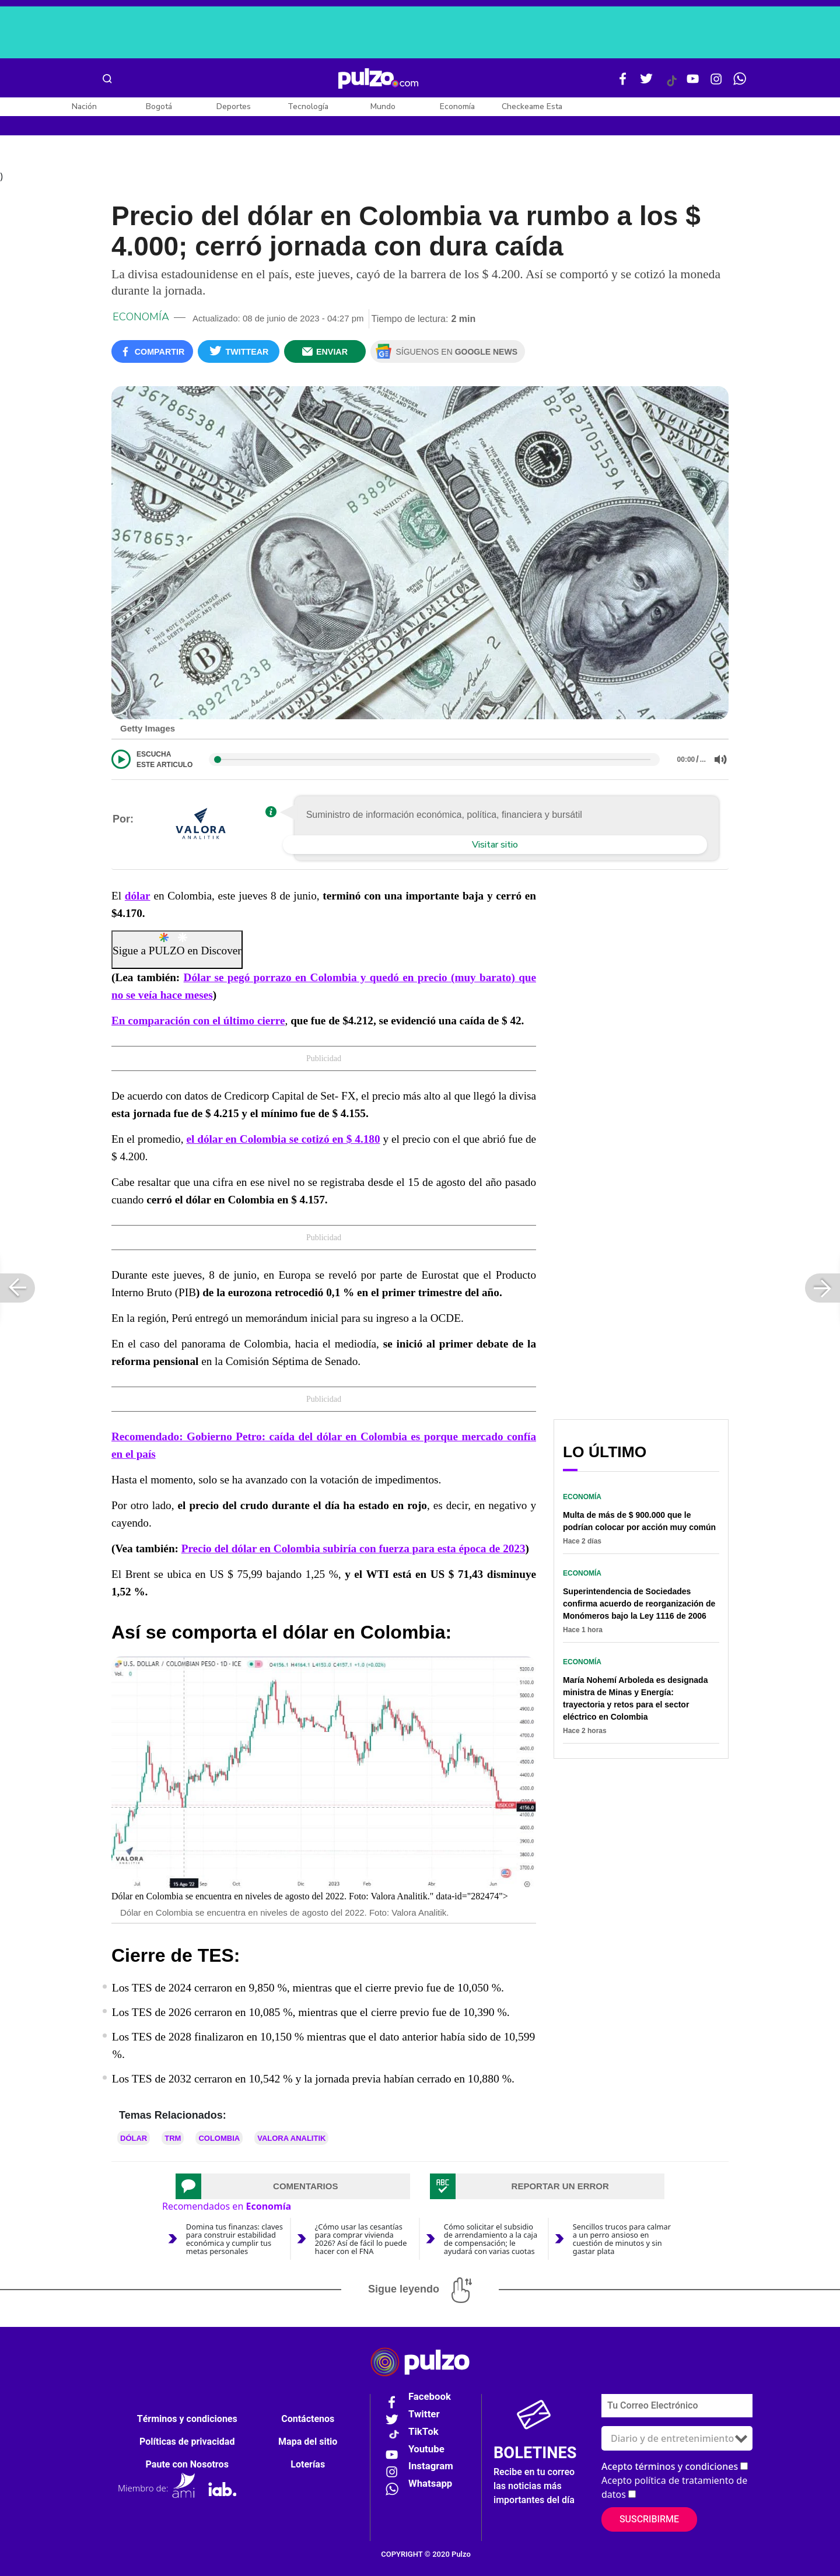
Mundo (383, 106)
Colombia (219, 2138)
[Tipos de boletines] (676, 2438)
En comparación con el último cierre (198, 1020)
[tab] (293, 2186)
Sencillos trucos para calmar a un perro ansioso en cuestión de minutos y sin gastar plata (622, 2238)
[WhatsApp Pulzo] (740, 83)
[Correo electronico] (676, 2405)
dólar (137, 896)
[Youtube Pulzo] (693, 83)
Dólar (133, 2138)
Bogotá (159, 106)
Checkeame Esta (532, 106)
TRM (172, 2138)
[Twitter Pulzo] (646, 83)
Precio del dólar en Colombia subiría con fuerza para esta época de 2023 (353, 1548)
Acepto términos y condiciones (669, 2466)
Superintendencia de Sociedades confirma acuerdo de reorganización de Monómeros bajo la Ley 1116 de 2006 (639, 1603)
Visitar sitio (495, 844)
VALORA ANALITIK (291, 2138)
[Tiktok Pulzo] (671, 85)
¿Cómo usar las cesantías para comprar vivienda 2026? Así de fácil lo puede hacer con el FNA (361, 2238)
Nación (84, 106)
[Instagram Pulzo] (716, 83)
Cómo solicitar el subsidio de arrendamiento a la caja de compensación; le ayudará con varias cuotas (490, 2238)
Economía (457, 106)
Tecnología (308, 106)
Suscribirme (649, 2519)
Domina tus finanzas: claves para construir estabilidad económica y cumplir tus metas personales (234, 2238)
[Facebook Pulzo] (623, 83)
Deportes (233, 106)
